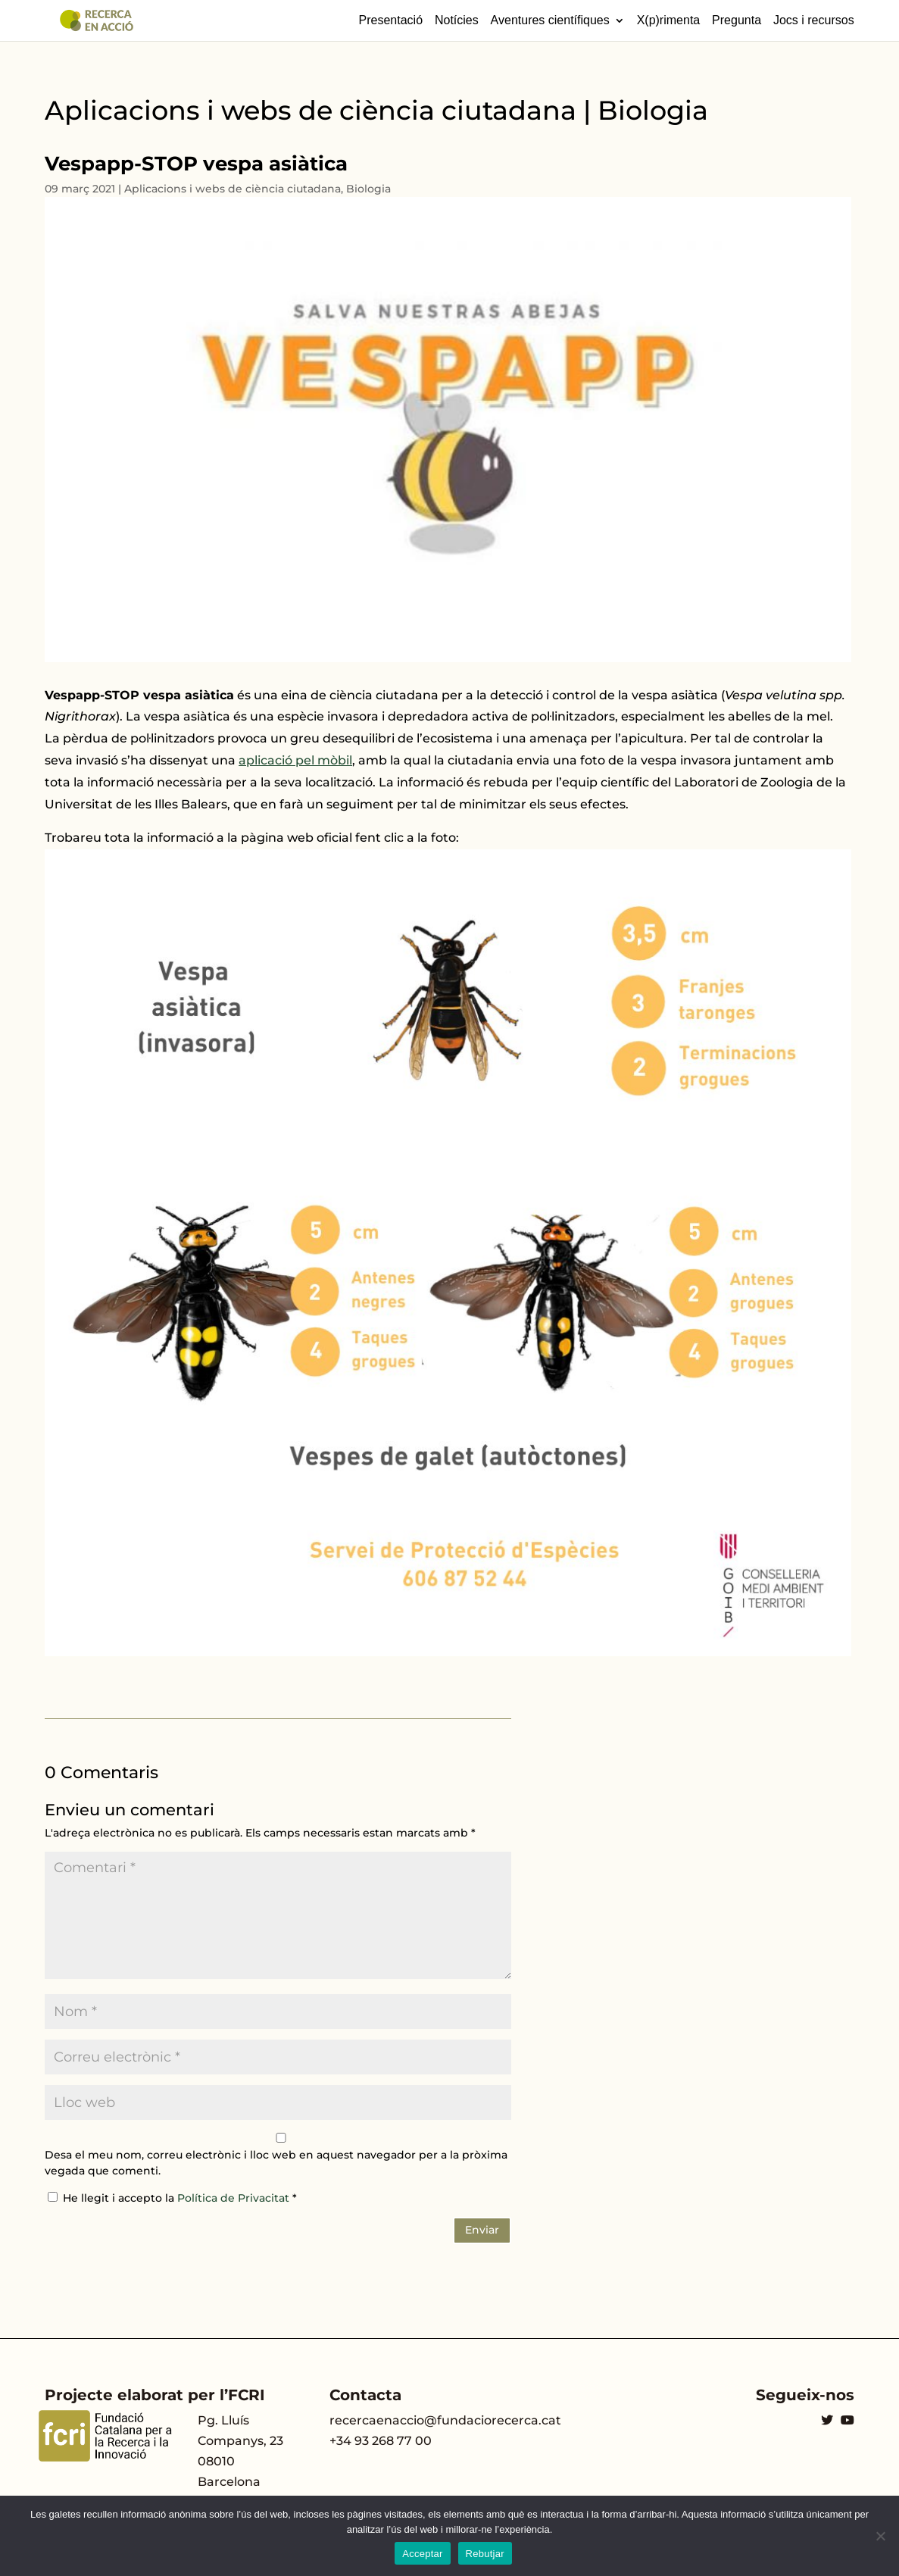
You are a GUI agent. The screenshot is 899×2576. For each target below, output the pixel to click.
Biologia (368, 188)
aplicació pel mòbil (295, 760)
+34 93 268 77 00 (380, 2441)
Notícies (457, 20)
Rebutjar (485, 2553)
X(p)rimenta (669, 20)
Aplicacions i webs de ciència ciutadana (232, 188)
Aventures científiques (550, 20)
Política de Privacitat (234, 2198)
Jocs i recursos (813, 20)
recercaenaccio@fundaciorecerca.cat (445, 2420)
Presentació (391, 20)
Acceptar (422, 2553)
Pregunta (736, 20)
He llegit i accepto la (172, 2198)
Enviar (482, 2230)
